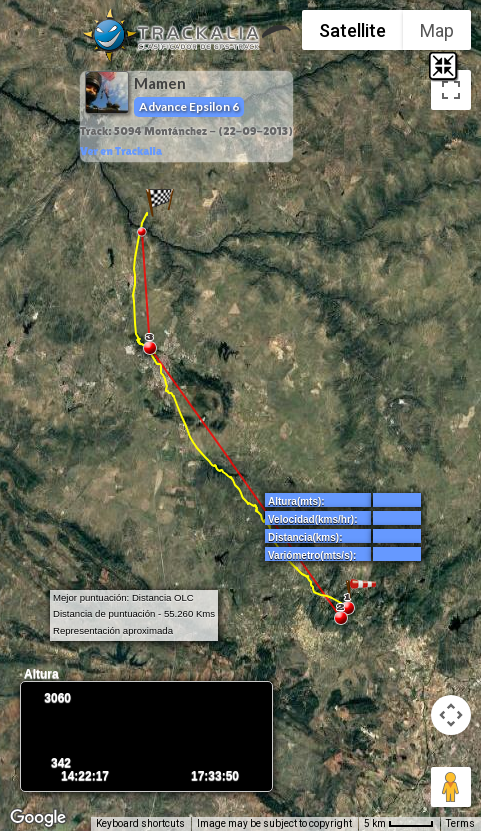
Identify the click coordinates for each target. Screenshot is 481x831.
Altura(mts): (296, 501)
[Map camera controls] (451, 715)
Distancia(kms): (305, 537)
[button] (160, 202)
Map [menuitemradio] (437, 30)
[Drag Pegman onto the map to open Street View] (451, 787)
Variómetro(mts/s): (312, 555)
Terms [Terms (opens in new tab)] (460, 823)
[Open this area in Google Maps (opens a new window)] (38, 818)
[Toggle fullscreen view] (451, 90)
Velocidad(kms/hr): (312, 519)
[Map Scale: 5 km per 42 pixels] (399, 824)
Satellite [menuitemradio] (352, 30)
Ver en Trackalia (121, 151)
